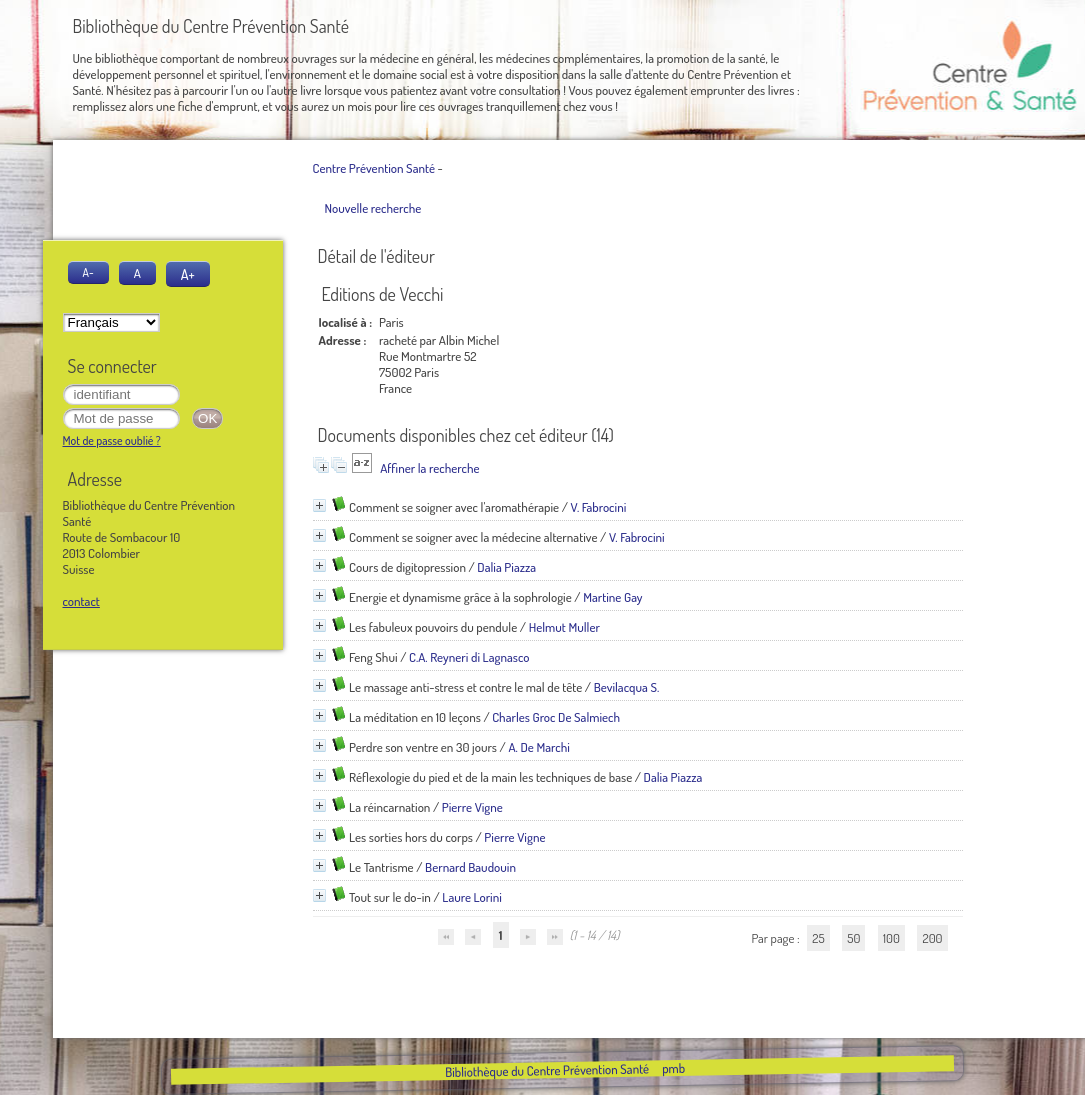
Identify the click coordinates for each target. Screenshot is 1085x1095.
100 (891, 938)
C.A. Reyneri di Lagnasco (469, 657)
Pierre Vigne (472, 807)
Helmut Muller (564, 627)
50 (853, 938)
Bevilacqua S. (627, 687)
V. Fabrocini (598, 507)
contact (81, 601)
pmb (673, 1068)
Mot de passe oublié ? (112, 440)
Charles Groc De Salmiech (556, 717)
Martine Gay (612, 597)
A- (88, 272)
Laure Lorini (472, 897)
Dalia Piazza (506, 567)
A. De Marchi (538, 747)
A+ (188, 274)
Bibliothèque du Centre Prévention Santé (547, 1070)
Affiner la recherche (429, 468)
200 (932, 938)
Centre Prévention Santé (374, 168)
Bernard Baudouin (470, 867)
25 (818, 938)
